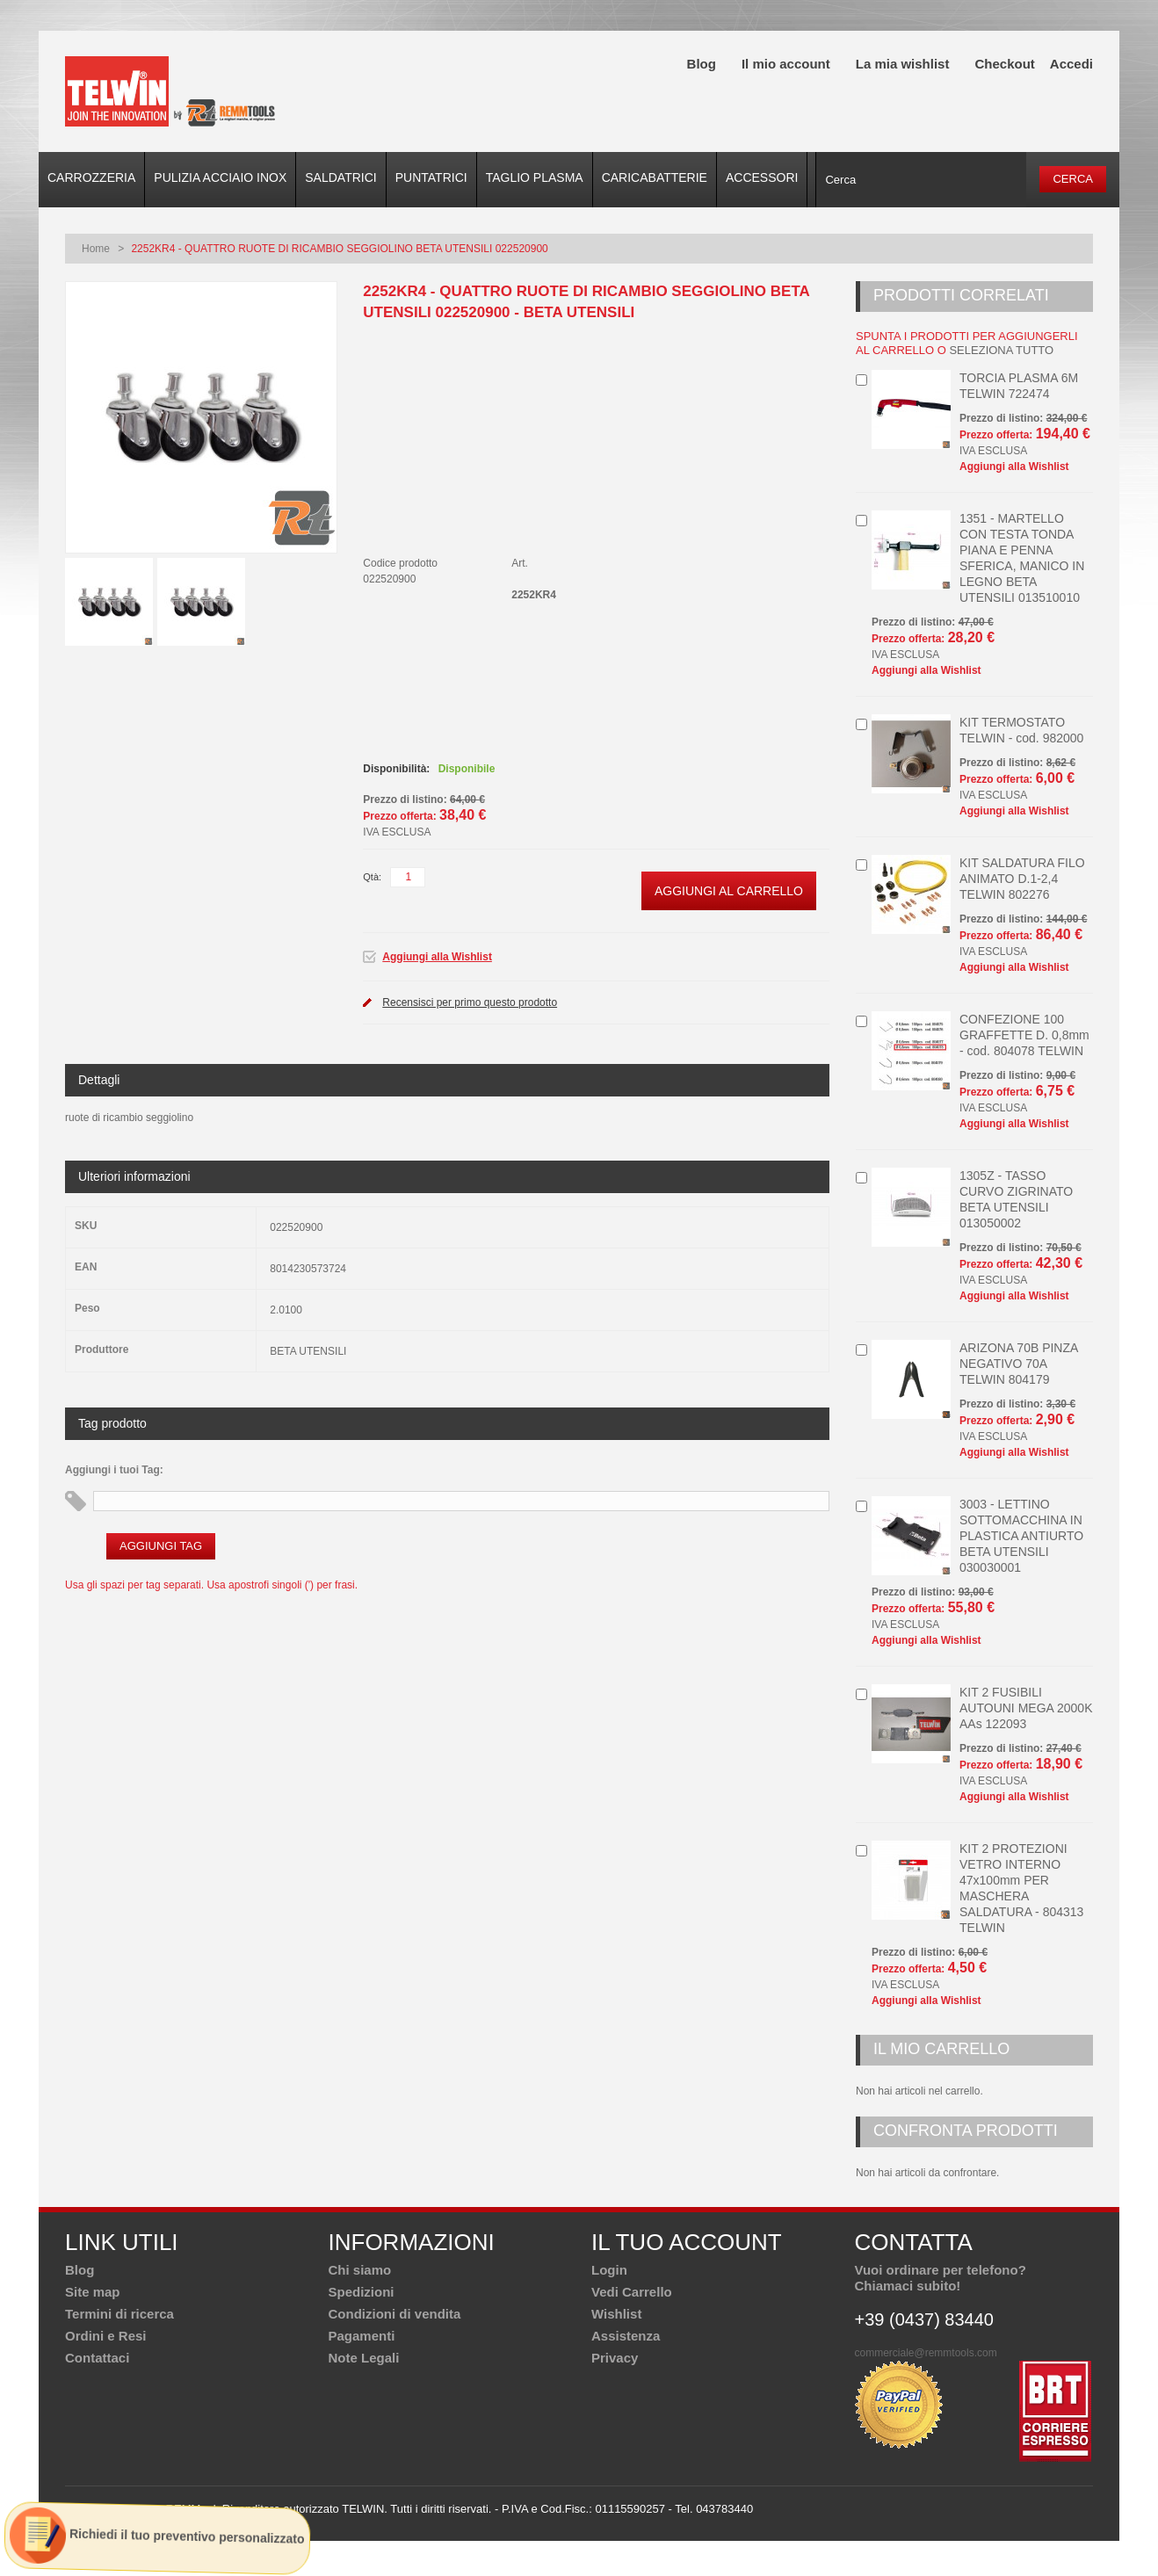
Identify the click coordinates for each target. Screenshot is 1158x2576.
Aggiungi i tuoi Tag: (114, 1470)
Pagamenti (362, 2335)
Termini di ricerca (119, 2313)
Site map (92, 2291)
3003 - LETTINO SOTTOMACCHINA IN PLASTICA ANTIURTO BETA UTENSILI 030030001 (1021, 1535)
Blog (701, 63)
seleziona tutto (1001, 350)
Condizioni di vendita (395, 2313)
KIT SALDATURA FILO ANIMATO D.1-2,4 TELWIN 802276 (1022, 878)
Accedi (1071, 63)
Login (609, 2269)
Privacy (614, 2357)
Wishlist (616, 2313)
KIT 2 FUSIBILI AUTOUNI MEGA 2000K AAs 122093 (1025, 1708)
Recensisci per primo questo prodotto (469, 1002)
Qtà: (372, 877)
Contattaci (97, 2357)
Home (96, 248)
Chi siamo (360, 2269)
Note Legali (364, 2357)
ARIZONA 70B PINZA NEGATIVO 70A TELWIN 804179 (1018, 1363)
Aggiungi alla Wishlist (437, 957)
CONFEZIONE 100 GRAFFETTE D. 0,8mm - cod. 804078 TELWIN (1024, 1035)
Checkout (1004, 63)
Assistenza (625, 2335)
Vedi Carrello (631, 2291)
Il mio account (786, 63)
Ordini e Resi (106, 2335)
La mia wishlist (903, 63)
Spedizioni (361, 2291)
